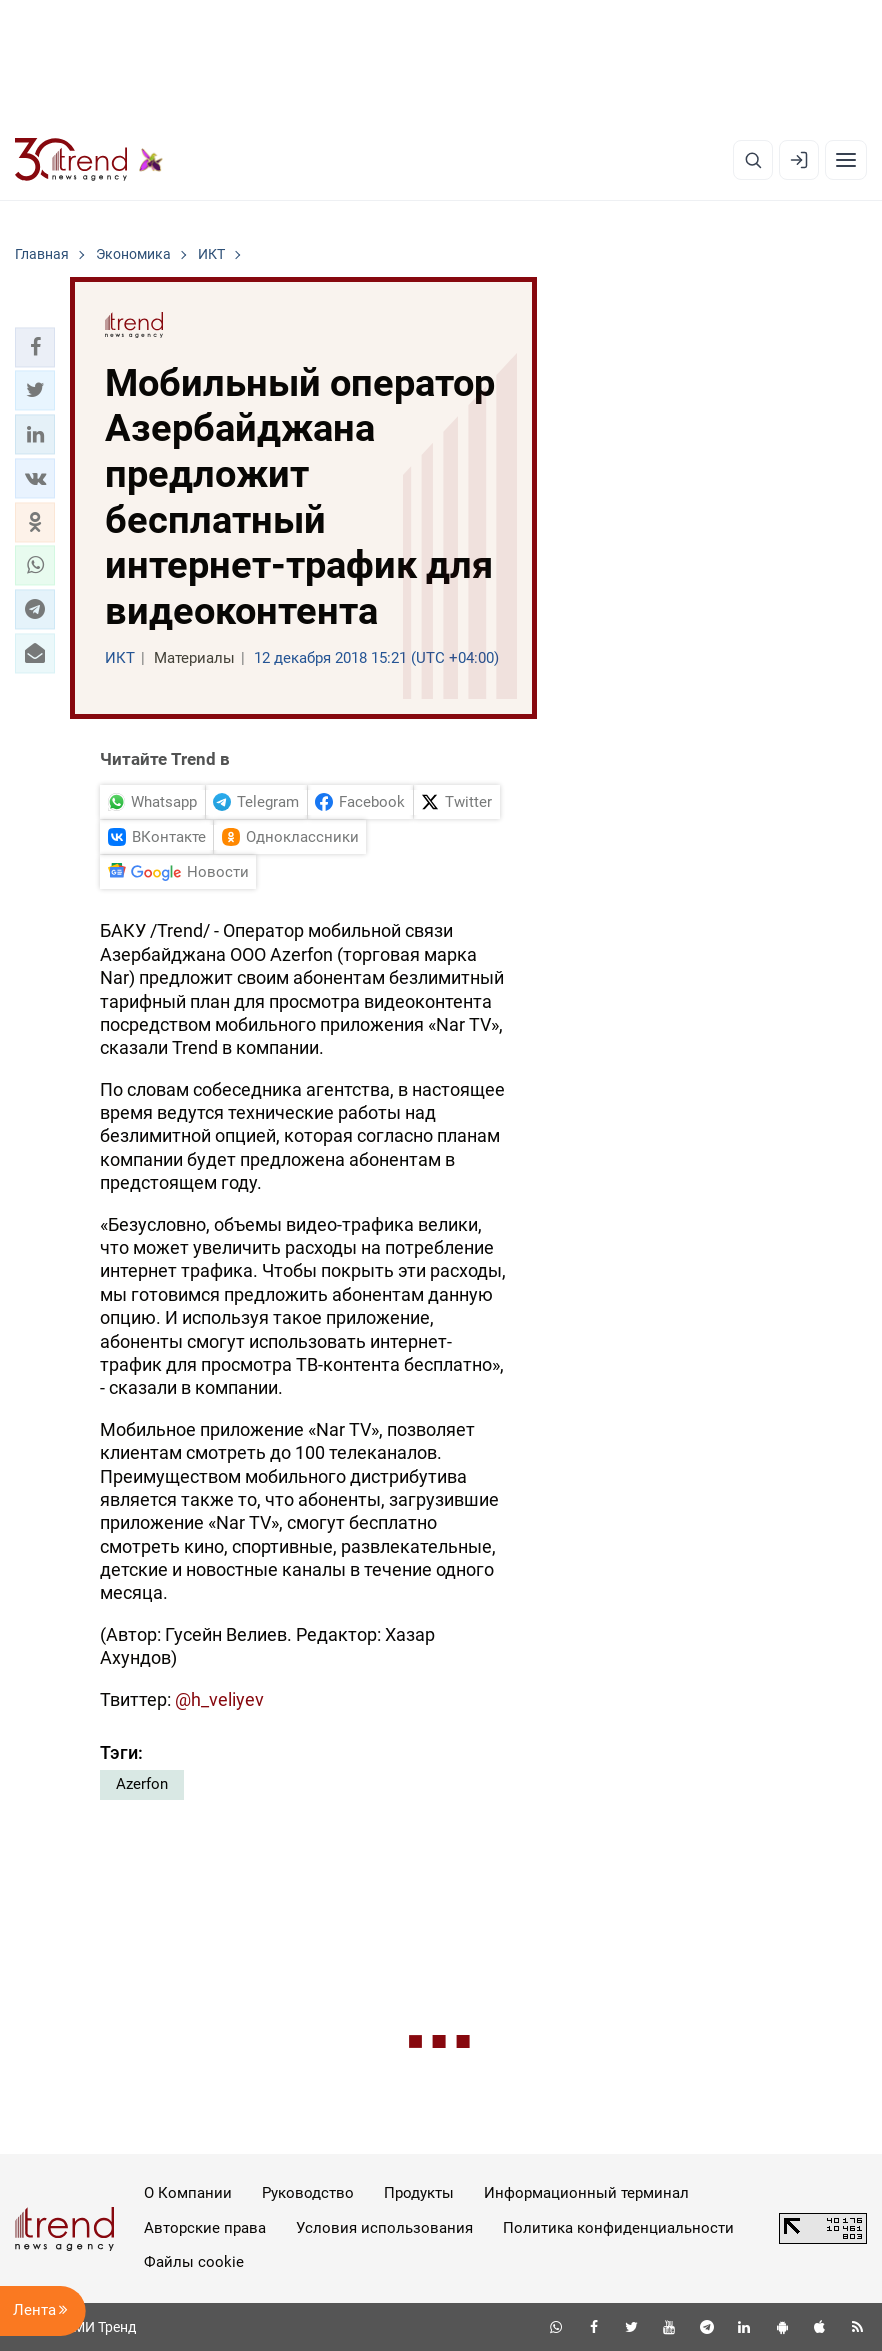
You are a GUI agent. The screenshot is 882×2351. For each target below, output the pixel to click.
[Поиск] (753, 160)
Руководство (308, 2193)
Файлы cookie (194, 2262)
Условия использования (384, 2228)
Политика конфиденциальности (618, 2228)
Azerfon (142, 1784)
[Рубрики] (846, 160)
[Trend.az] (89, 160)
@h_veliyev (219, 1699)
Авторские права (205, 2228)
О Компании (188, 2193)
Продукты (419, 2193)
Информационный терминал (586, 2193)
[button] (35, 347)
